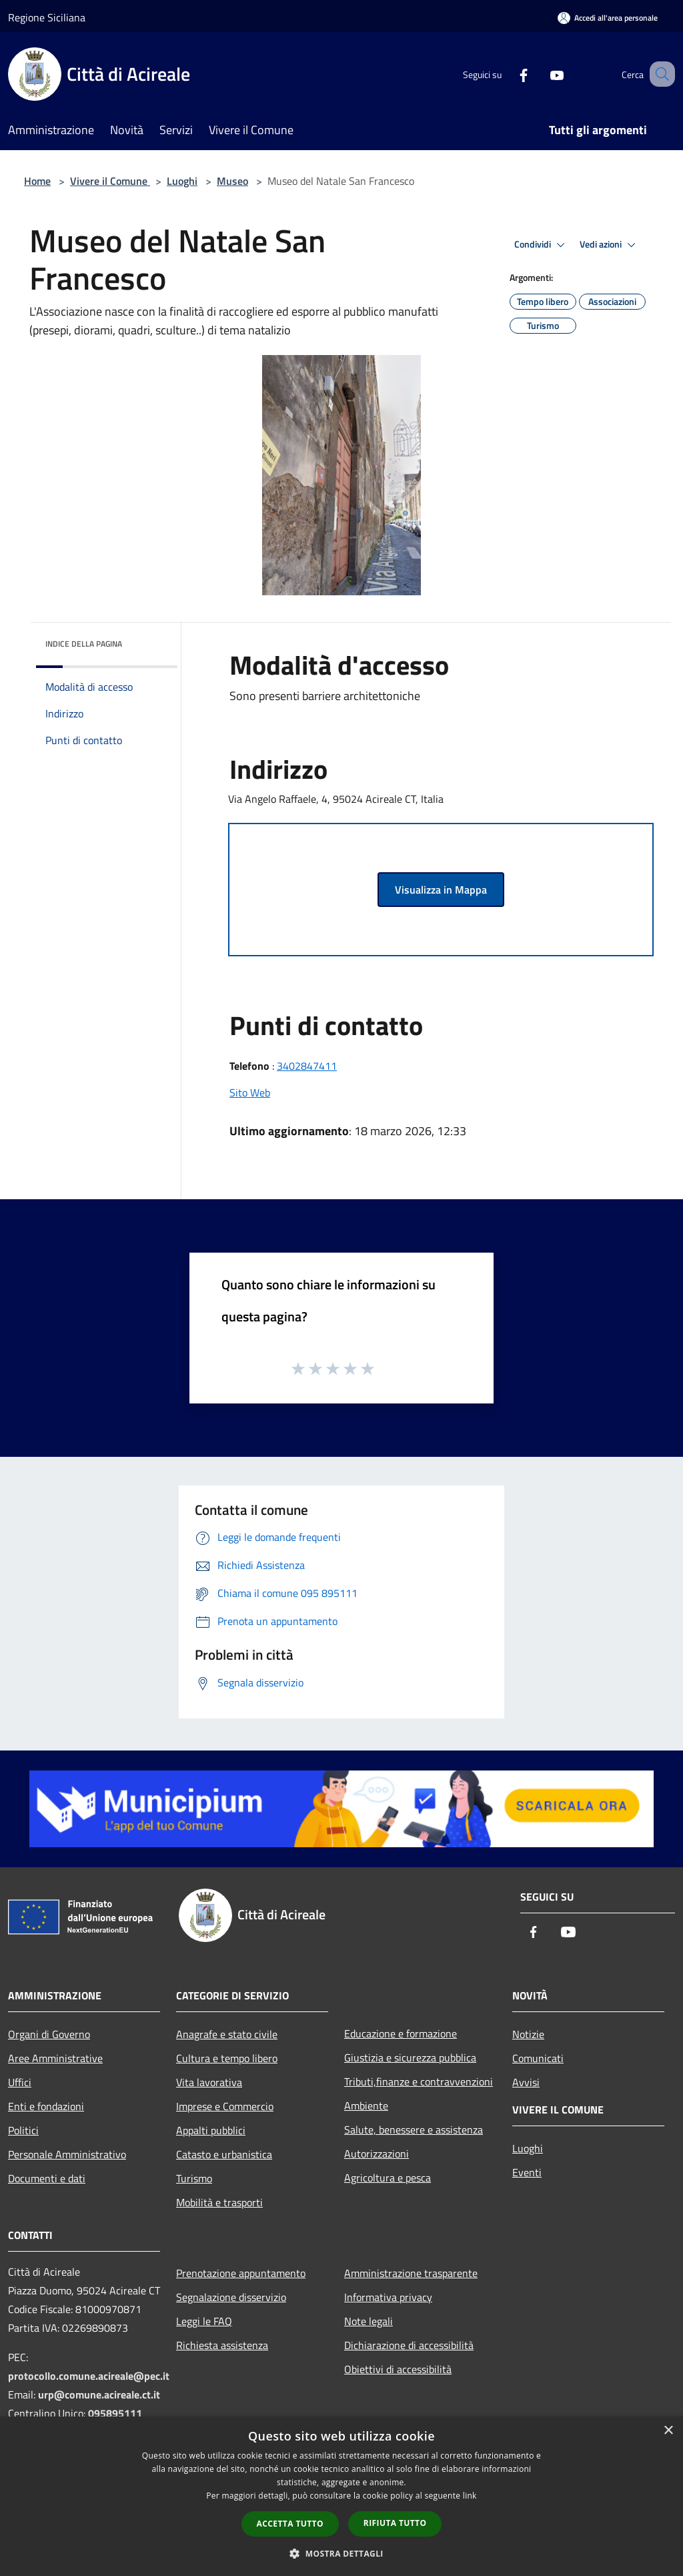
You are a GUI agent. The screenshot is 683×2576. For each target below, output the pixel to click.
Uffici (19, 2082)
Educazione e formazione (400, 2033)
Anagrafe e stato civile (226, 2034)
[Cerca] (659, 74)
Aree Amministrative (55, 2058)
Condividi (541, 245)
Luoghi (182, 181)
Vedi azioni (610, 245)
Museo (232, 181)
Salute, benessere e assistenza (413, 2130)
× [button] (668, 2431)
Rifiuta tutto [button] (395, 2523)
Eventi (527, 2172)
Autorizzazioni (376, 2154)
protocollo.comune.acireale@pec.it (88, 2376)
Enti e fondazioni (46, 2106)
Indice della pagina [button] (83, 643)
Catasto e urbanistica (224, 2154)
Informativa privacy (388, 2297)
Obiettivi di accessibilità (398, 2369)
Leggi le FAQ (204, 2321)
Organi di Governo (49, 2034)
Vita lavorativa (209, 2082)
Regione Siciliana (46, 17)
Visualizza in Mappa (441, 890)
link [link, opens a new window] (470, 2495)
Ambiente (366, 2106)
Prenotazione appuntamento (240, 2273)
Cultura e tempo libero (226, 2058)
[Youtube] (540, 74)
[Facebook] (507, 74)
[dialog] (341, 2496)
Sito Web (249, 1092)
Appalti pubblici (210, 2130)
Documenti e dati (46, 2178)
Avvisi (526, 2082)
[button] (341, 2553)
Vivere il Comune (110, 181)
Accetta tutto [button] (290, 2523)
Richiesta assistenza (222, 2345)
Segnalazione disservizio (231, 2297)
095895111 (115, 2413)
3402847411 (307, 1066)
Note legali (368, 2321)
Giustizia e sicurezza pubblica (410, 2057)
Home (37, 181)
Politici (23, 2130)
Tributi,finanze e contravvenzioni (418, 2081)
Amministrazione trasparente (411, 2273)
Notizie (528, 2034)
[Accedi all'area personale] (607, 17)
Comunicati (538, 2058)
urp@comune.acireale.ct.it (99, 2394)
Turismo (194, 2178)
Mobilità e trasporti (219, 2202)
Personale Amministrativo (67, 2154)
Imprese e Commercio (224, 2106)
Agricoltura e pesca (387, 2178)
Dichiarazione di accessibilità (409, 2345)
